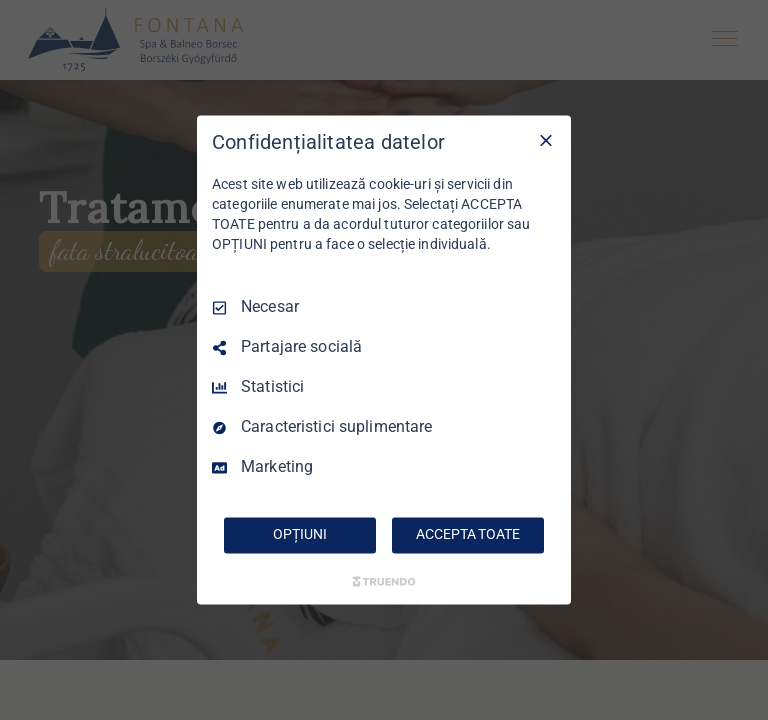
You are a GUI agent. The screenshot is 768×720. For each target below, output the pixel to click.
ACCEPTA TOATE (467, 535)
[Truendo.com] (384, 582)
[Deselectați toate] (546, 140)
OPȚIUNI (299, 535)
